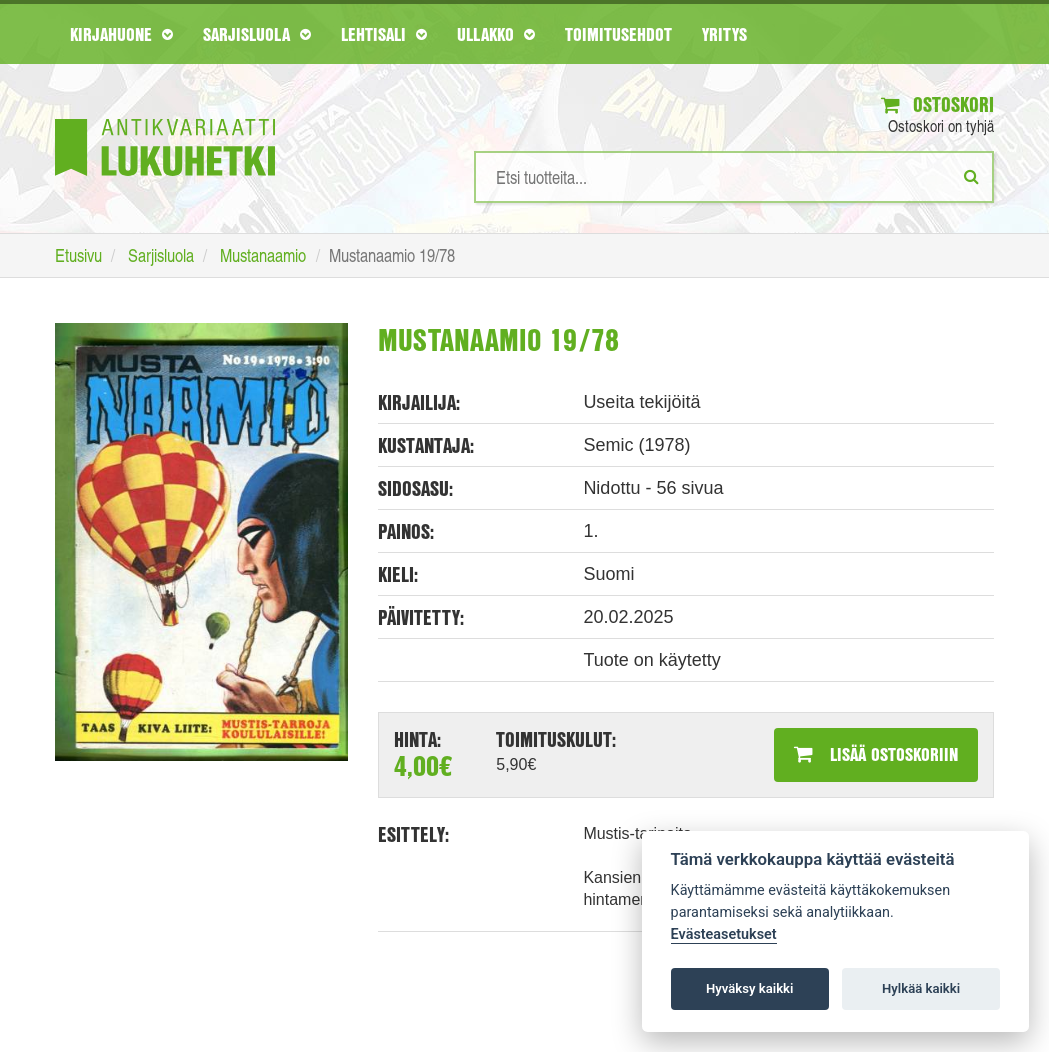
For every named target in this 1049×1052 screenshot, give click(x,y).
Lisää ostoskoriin (876, 754)
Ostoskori (937, 104)
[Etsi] (971, 176)
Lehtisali (384, 34)
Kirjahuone (121, 34)
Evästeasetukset (724, 934)
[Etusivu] (165, 117)
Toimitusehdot (618, 34)
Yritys (724, 34)
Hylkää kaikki (921, 988)
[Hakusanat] (734, 177)
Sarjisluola (257, 34)
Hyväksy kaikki (749, 988)
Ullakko (496, 34)
